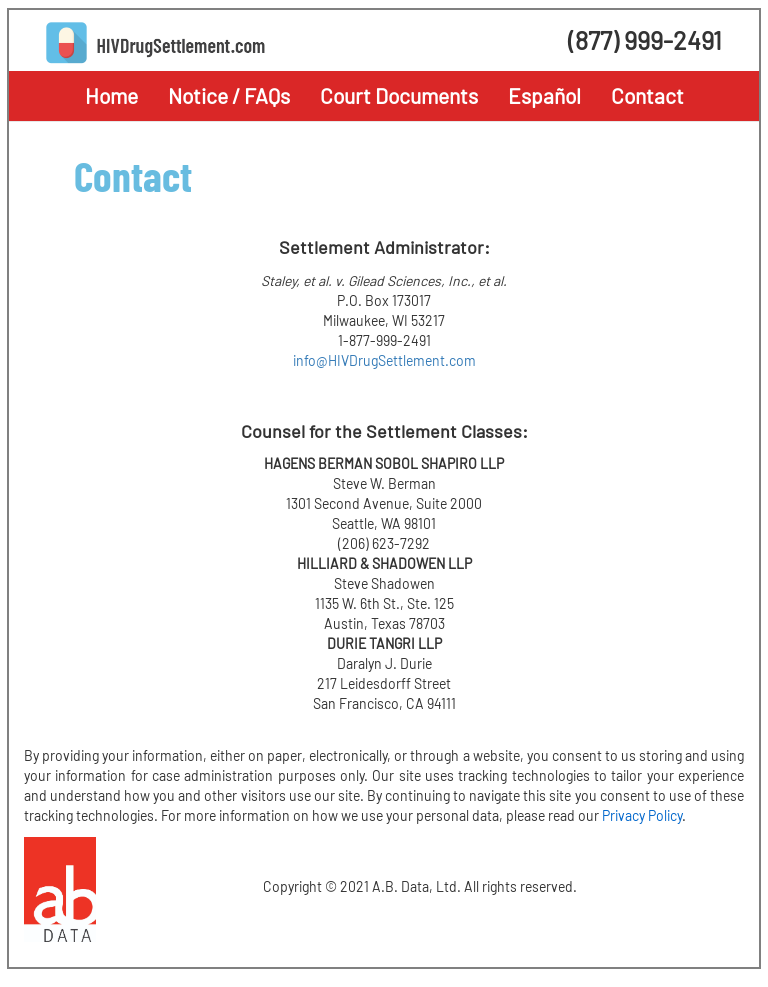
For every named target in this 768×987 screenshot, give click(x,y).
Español (544, 95)
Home (111, 95)
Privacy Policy (642, 815)
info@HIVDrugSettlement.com (384, 360)
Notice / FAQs (229, 95)
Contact (647, 95)
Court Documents (399, 95)
